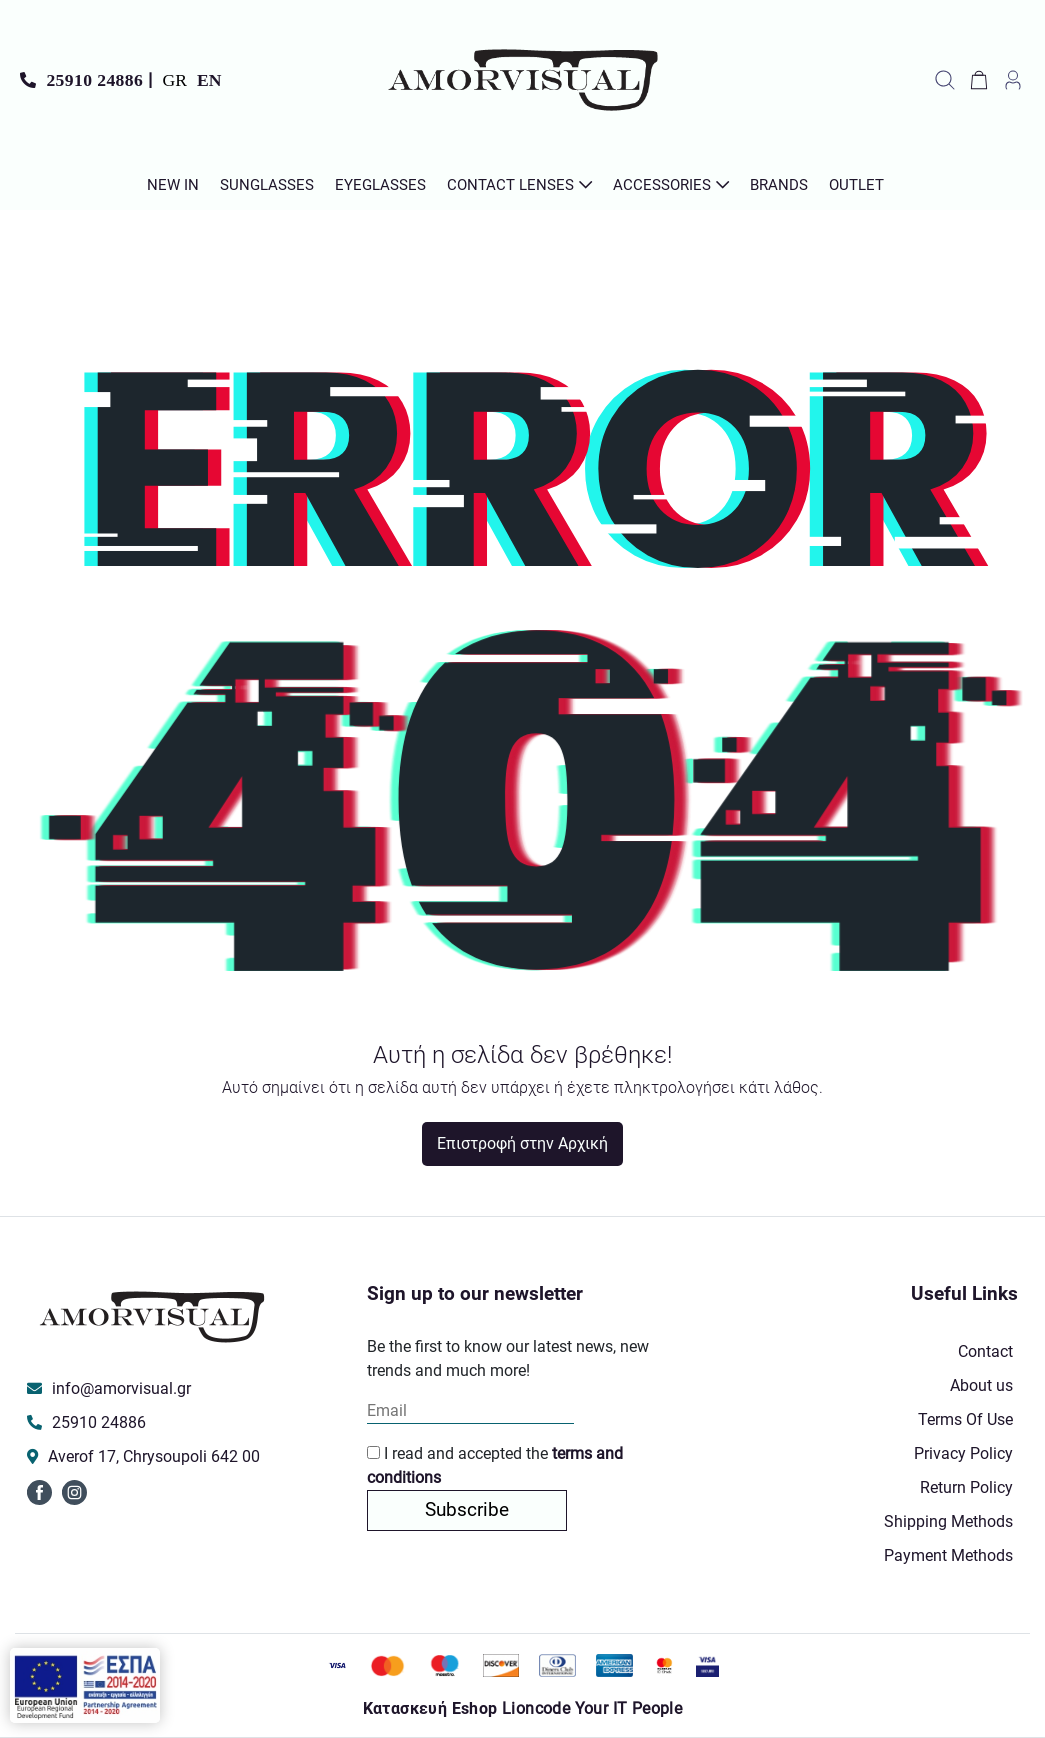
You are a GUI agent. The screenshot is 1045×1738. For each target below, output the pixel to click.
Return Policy (966, 1487)
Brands (779, 185)
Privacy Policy (963, 1453)
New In (173, 185)
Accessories (662, 185)
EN (209, 80)
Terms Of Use (965, 1419)
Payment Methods (948, 1555)
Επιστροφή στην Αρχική (522, 1143)
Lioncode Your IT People (592, 1708)
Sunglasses (267, 185)
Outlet (856, 185)
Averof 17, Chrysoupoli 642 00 (154, 1456)
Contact (985, 1351)
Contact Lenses (510, 185)
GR (175, 80)
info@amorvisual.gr (121, 1388)
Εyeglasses (380, 185)
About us (981, 1385)
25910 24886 (94, 80)
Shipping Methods (948, 1521)
